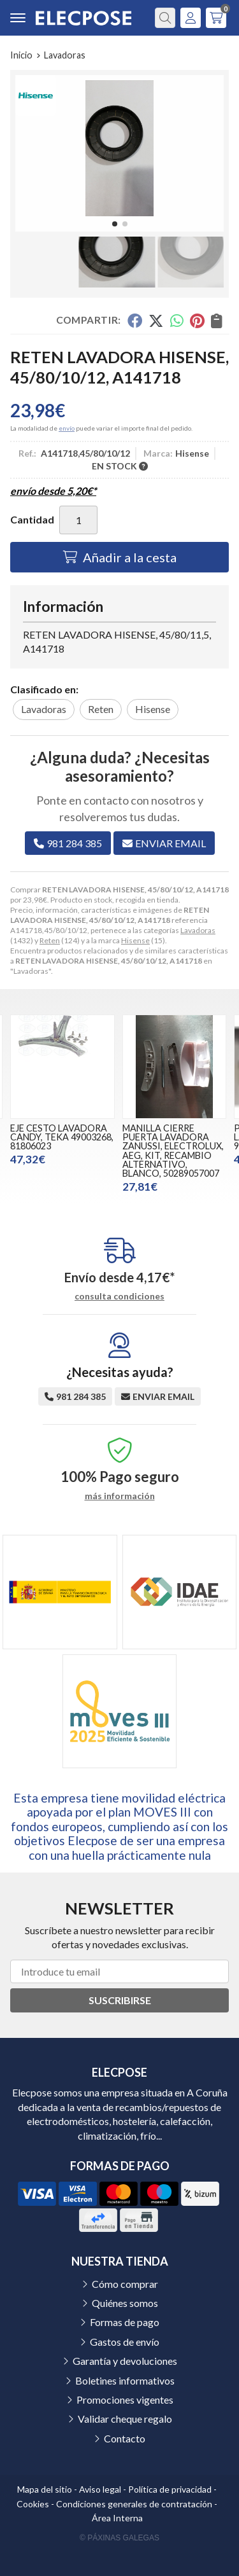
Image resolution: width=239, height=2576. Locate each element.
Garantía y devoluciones (125, 2361)
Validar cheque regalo (125, 2419)
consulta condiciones (119, 1296)
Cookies (33, 2503)
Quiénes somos (125, 2303)
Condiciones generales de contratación (134, 2503)
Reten (50, 940)
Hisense (135, 940)
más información (120, 1496)
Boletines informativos (125, 2380)
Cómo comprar (125, 2284)
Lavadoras (197, 930)
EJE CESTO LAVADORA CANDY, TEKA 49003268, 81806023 (61, 1137)
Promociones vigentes (124, 2399)
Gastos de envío (124, 2342)
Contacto (124, 2438)
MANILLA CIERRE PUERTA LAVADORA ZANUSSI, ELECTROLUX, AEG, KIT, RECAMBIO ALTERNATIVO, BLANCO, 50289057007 (173, 1151)
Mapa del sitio (44, 2489)
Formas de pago (124, 2322)
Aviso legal (100, 2489)
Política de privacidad (170, 2489)
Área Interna (117, 2517)
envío (67, 428)
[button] (114, 223)
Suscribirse (120, 2000)
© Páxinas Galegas (119, 2537)
